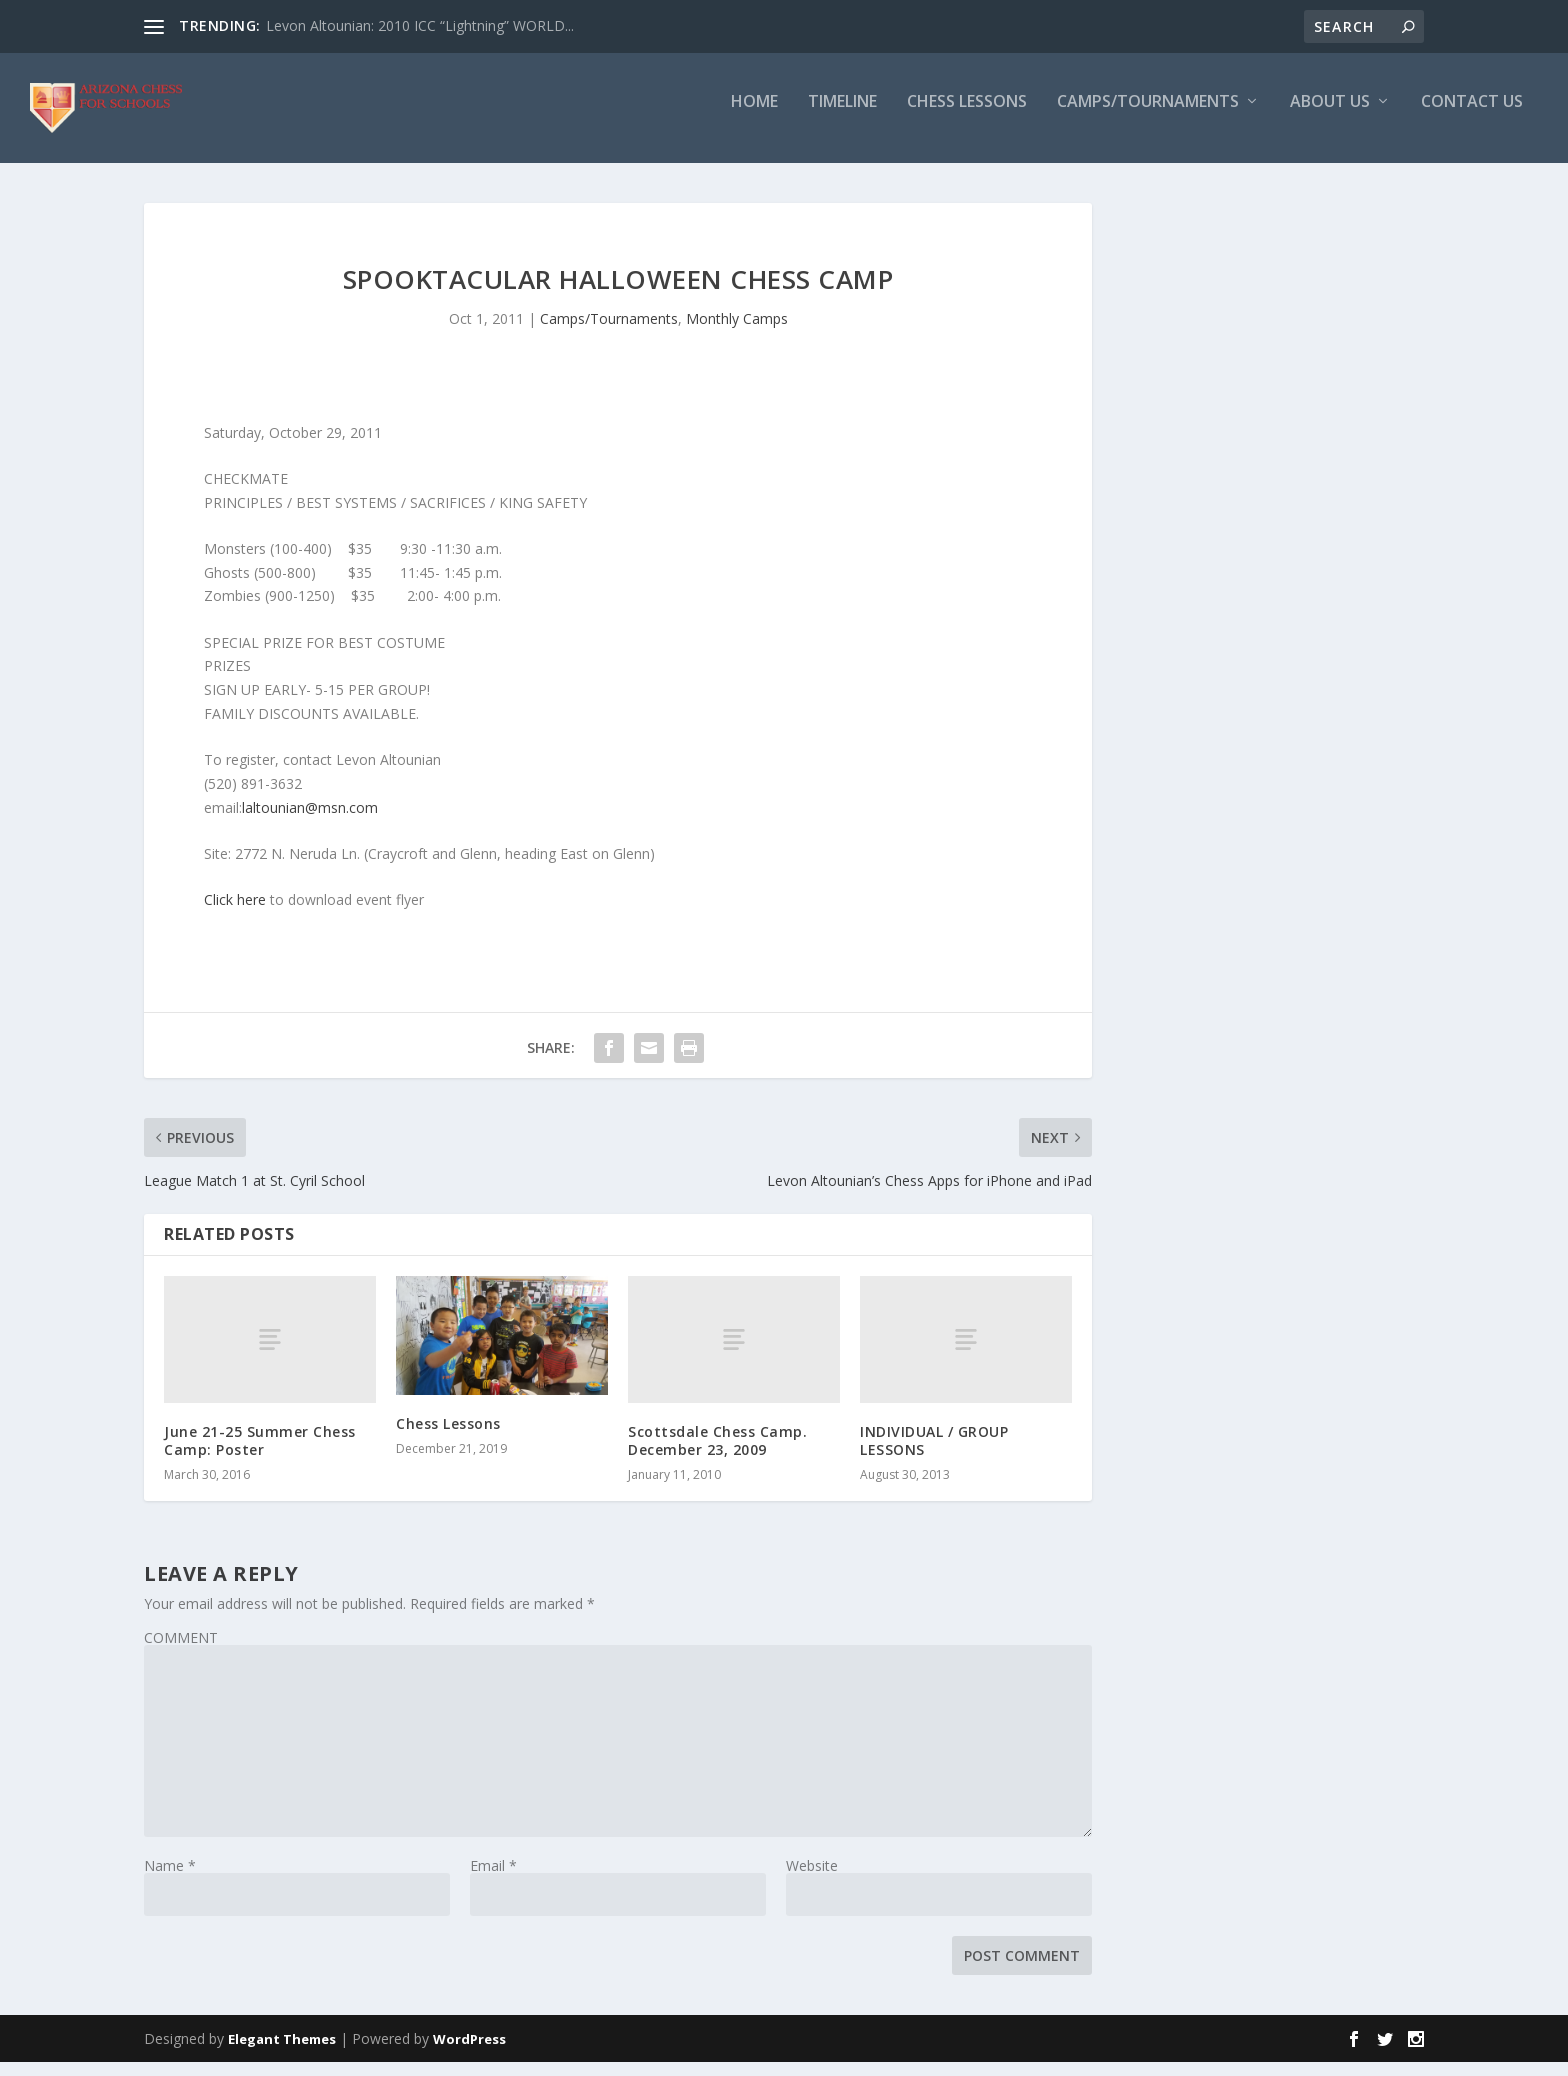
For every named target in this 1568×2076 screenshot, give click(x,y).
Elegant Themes (282, 2053)
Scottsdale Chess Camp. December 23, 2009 (717, 1454)
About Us (1330, 116)
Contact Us (1472, 116)
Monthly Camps (737, 332)
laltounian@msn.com (310, 821)
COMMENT (181, 1651)
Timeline (842, 116)
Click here (235, 913)
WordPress (469, 2053)
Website (812, 1879)
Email (493, 1879)
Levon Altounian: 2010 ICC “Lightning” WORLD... (420, 25)
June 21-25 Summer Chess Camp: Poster (260, 1454)
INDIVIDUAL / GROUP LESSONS (934, 1454)
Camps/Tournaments (1148, 116)
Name (170, 1879)
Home (754, 116)
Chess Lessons (967, 116)
